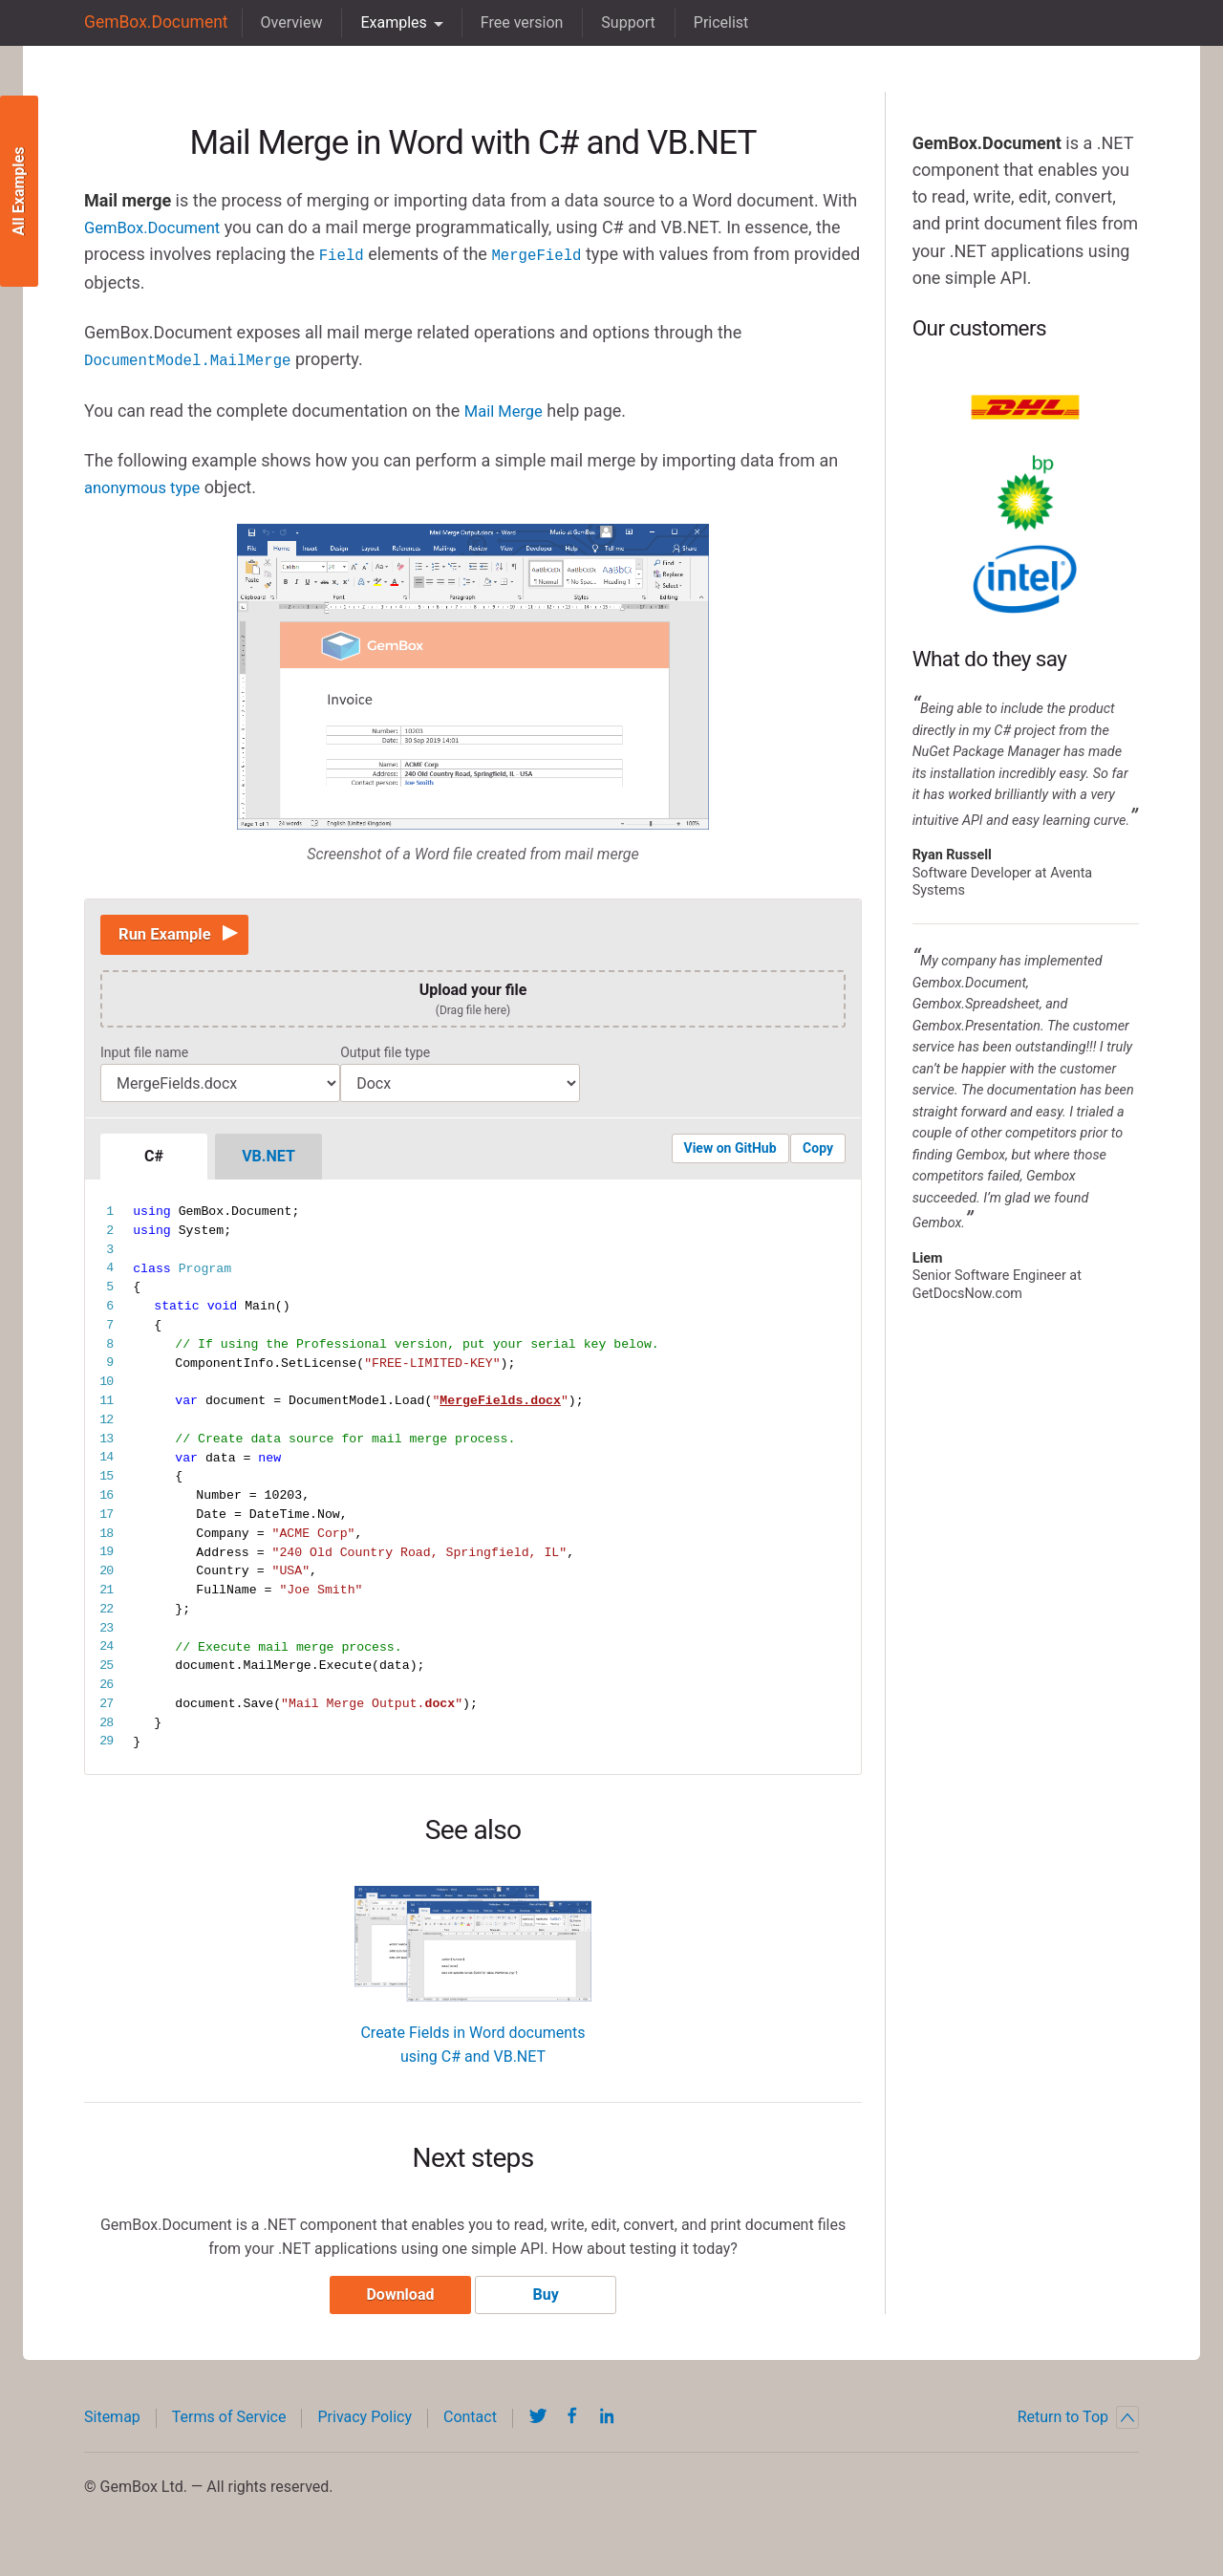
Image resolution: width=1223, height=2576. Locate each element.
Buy (551, 2303)
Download (395, 2303)
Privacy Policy (364, 2425)
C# (153, 1160)
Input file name (144, 1056)
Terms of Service (229, 2425)
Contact (470, 2425)
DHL (1025, 407)
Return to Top (1078, 2425)
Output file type (385, 1056)
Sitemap (112, 2425)
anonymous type (147, 484)
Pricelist (709, 22)
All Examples (19, 191)
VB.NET (268, 1160)
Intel (1025, 579)
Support (616, 22)
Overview (279, 22)
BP (1025, 493)
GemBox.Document (150, 22)
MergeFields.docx (500, 1404)
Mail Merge (507, 408)
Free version (509, 22)
